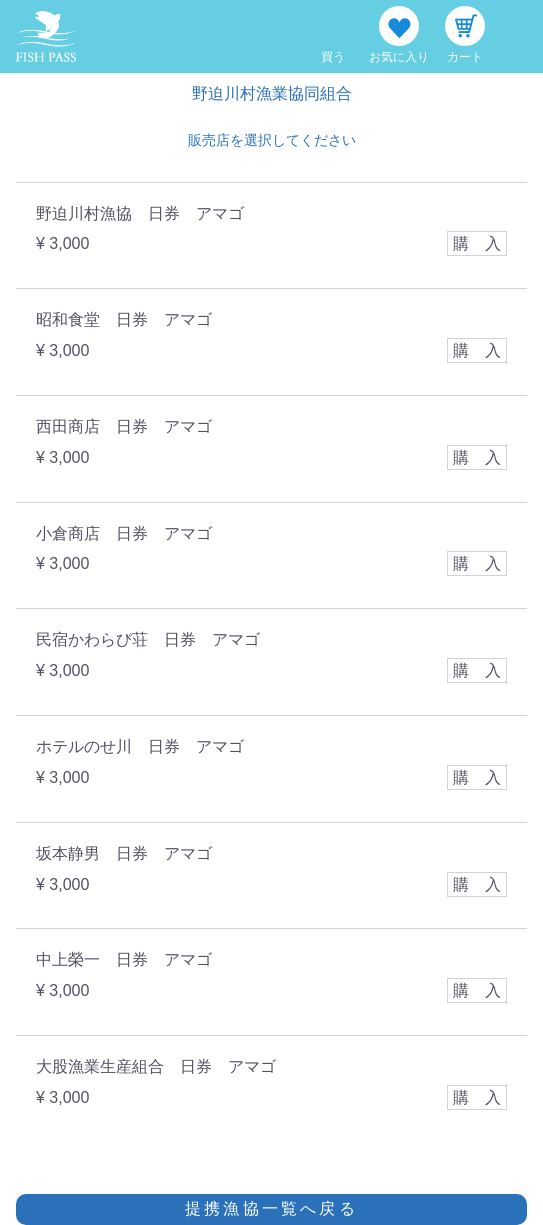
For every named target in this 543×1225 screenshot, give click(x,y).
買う (333, 57)
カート (465, 57)
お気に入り (399, 57)
